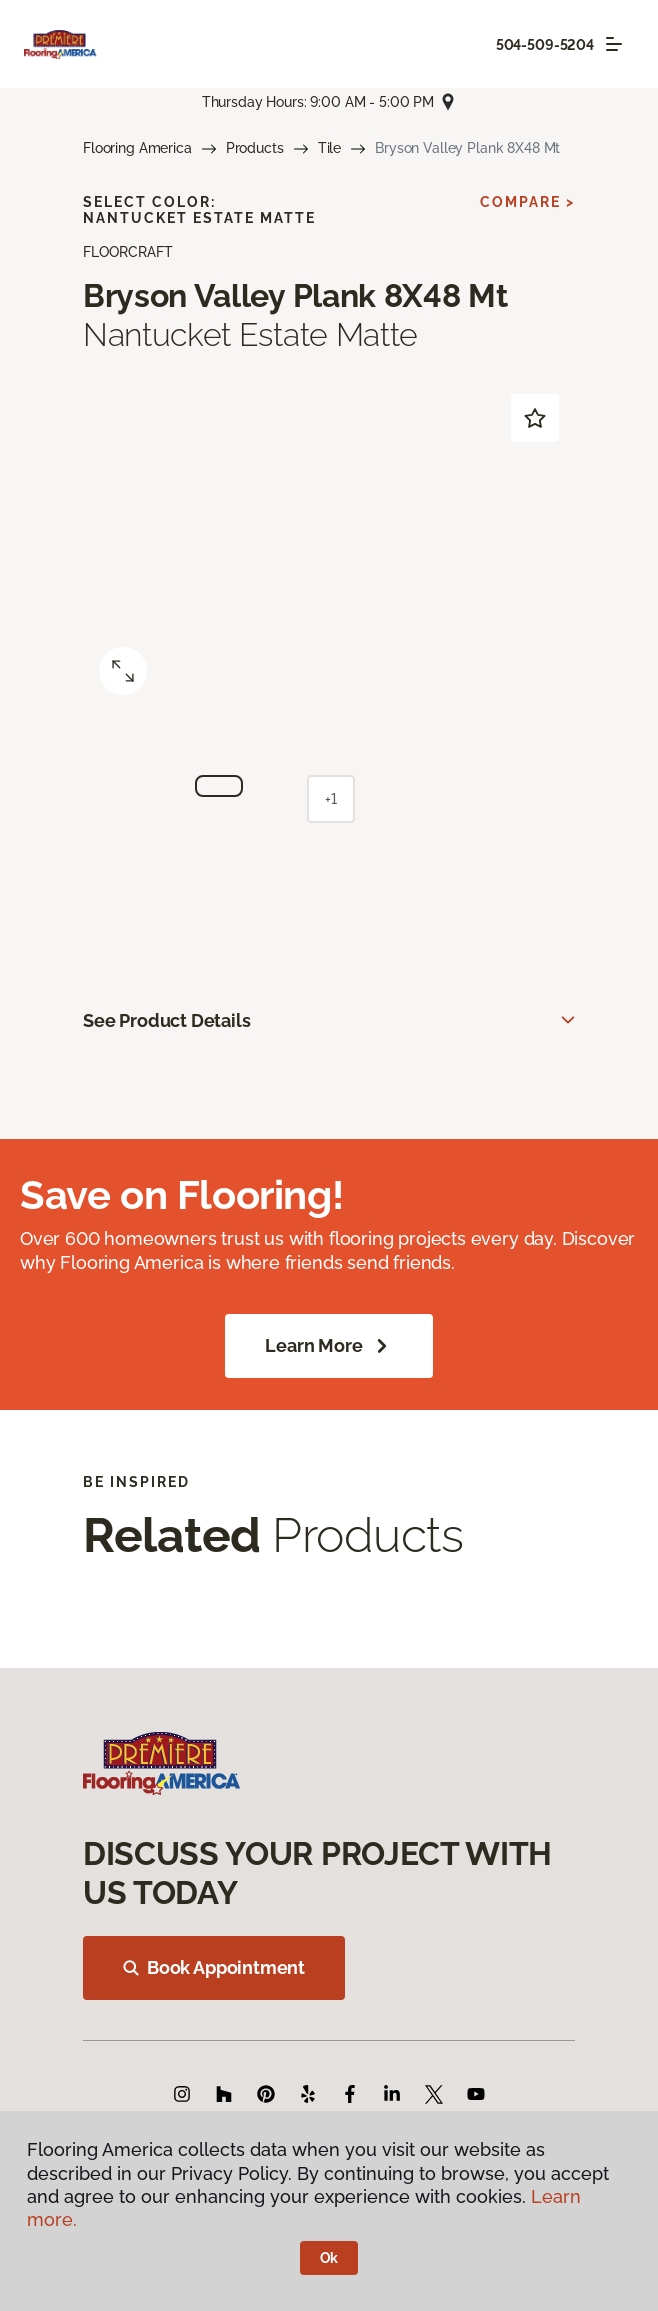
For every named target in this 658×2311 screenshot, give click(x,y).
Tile (329, 148)
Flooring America (137, 148)
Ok (329, 2258)
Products (255, 148)
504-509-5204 (545, 45)
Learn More (328, 1346)
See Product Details (167, 1020)
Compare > (527, 202)
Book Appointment (214, 1967)
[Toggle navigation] (614, 44)
